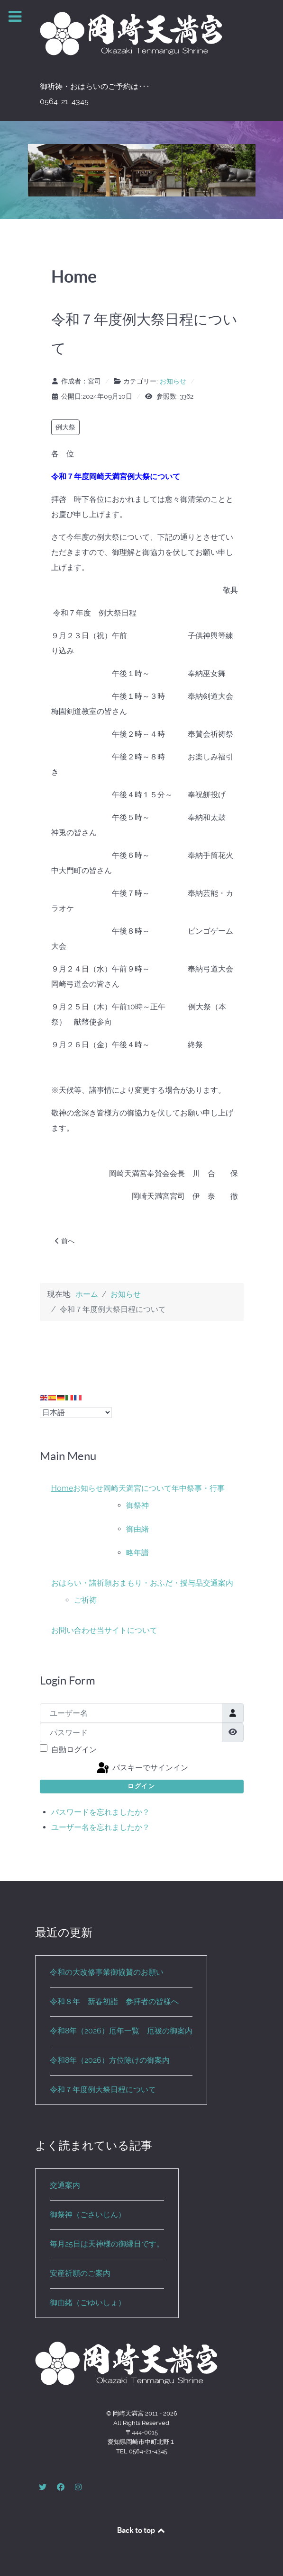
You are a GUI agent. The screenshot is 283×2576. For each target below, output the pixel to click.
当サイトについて (127, 1630)
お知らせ (173, 381)
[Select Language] (76, 1412)
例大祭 (65, 427)
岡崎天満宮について (137, 1488)
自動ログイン (74, 1749)
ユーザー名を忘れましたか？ (100, 1827)
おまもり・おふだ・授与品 (157, 1582)
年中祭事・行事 (198, 1488)
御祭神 (137, 1505)
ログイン (141, 1786)
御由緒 (137, 1528)
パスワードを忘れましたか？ (100, 1812)
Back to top (141, 2530)
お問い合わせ (74, 1630)
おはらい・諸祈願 (81, 1582)
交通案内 (218, 1582)
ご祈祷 (85, 1600)
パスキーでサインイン (141, 1768)
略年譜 (137, 1552)
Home (62, 1488)
